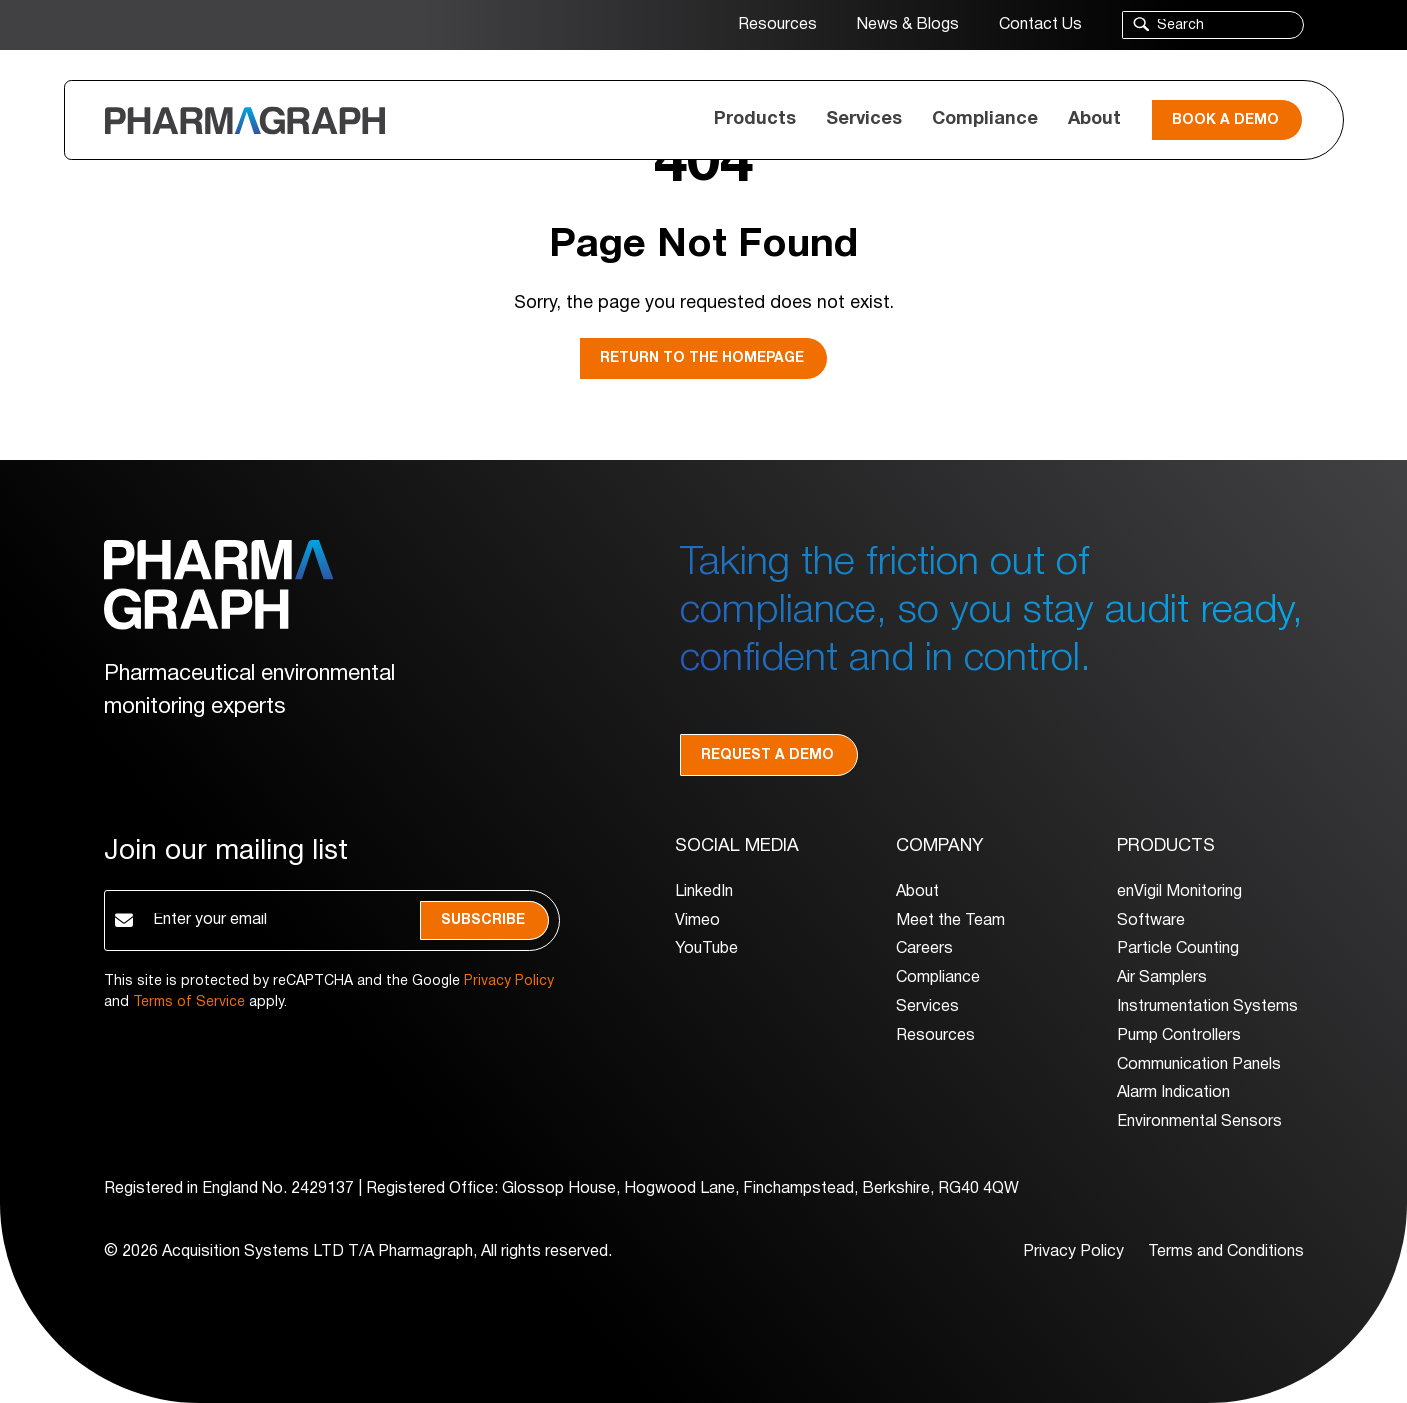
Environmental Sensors (1199, 1122)
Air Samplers (1162, 978)
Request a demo (767, 755)
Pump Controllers (1179, 1036)
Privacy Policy (509, 981)
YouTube (706, 949)
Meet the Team (950, 921)
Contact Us (1040, 25)
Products (755, 119)
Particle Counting (1178, 949)
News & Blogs (908, 25)
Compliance (985, 119)
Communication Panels (1199, 1065)
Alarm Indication (1173, 1093)
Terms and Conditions (1226, 1252)
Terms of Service (189, 1002)
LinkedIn (704, 892)
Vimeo (697, 921)
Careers (924, 949)
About (1094, 119)
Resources (777, 25)
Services (864, 119)
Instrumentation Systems (1207, 1007)
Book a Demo (1225, 120)
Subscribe (483, 920)
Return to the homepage (702, 358)
